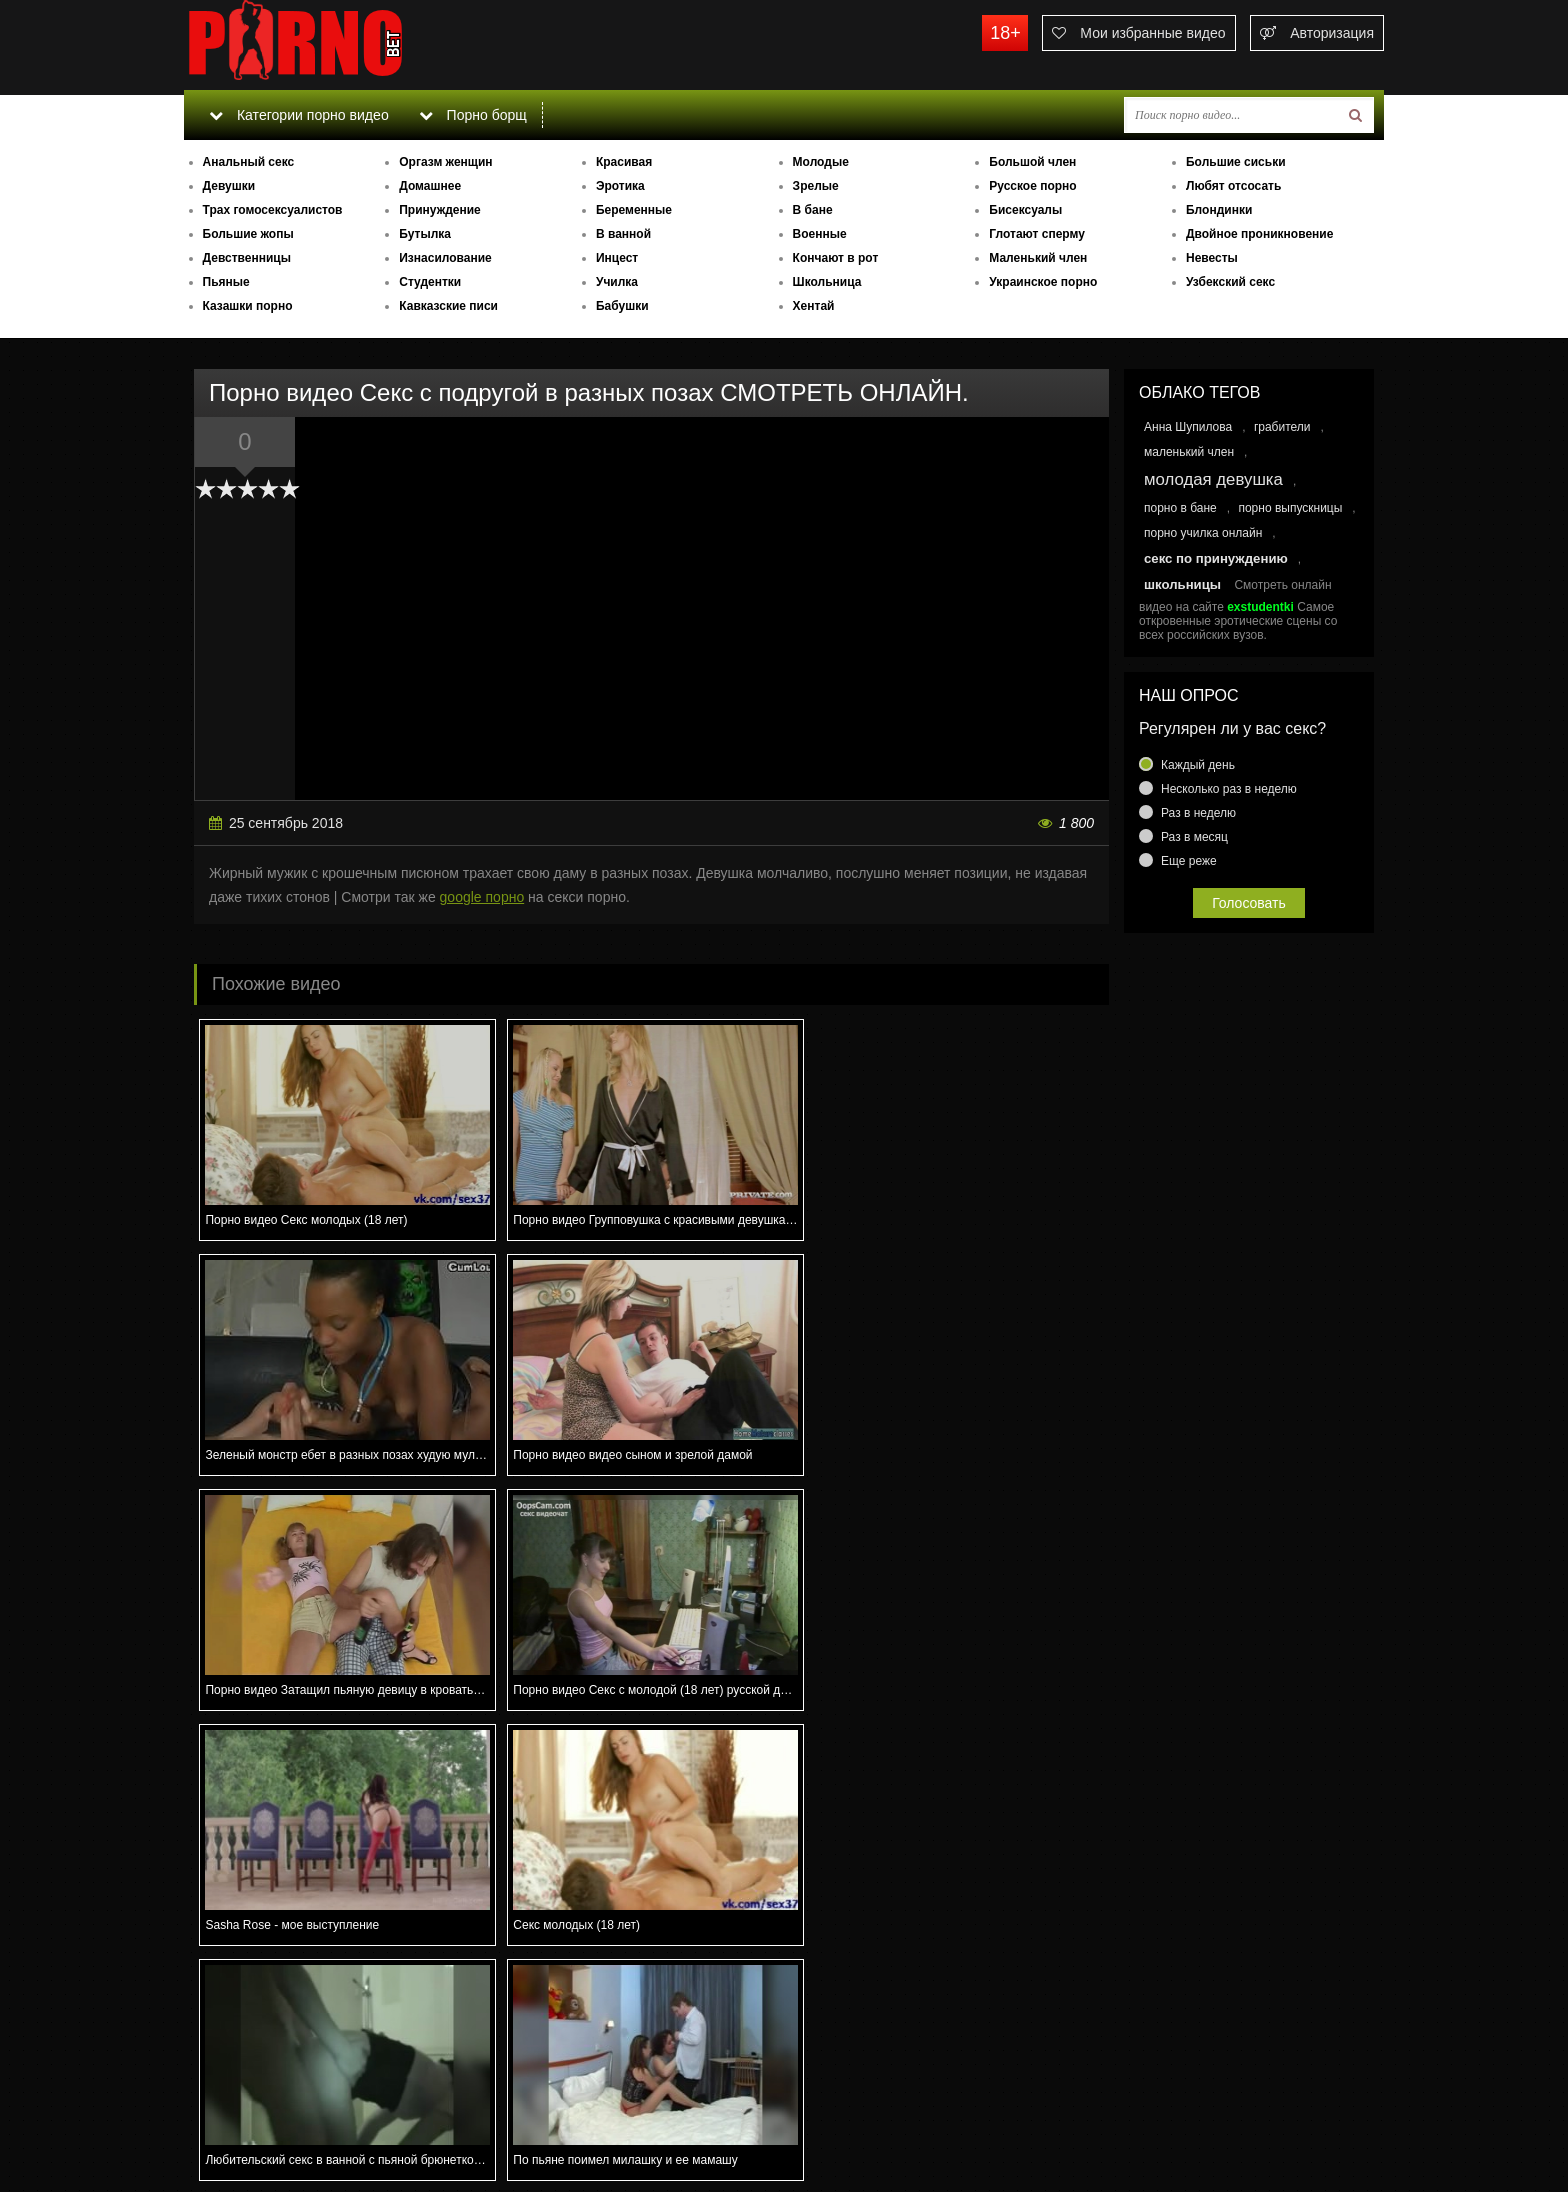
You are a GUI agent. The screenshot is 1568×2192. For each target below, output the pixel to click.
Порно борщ (473, 115)
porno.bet (334, 45)
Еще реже (1189, 861)
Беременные (634, 210)
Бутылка (425, 234)
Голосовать (1249, 903)
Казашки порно (248, 306)
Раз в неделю (1198, 813)
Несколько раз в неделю (1229, 789)
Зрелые (816, 186)
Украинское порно (1043, 282)
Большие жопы (248, 234)
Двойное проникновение (1259, 234)
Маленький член (1038, 258)
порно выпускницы (1290, 508)
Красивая (624, 162)
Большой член (1032, 162)
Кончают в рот (836, 258)
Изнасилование (445, 258)
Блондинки (1219, 210)
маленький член (1189, 452)
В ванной (623, 234)
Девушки (229, 186)
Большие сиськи (1236, 162)
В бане (813, 210)
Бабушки (622, 306)
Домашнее (430, 186)
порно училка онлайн (1203, 533)
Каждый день (1198, 765)
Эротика (620, 186)
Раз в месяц (1194, 837)
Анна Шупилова (1188, 427)
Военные (820, 234)
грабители (1282, 427)
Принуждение (440, 210)
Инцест (617, 258)
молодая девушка (1213, 479)
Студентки (430, 282)
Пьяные (226, 282)
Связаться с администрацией (287, 2122)
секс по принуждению (1216, 558)
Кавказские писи (448, 306)
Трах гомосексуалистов (273, 210)
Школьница (827, 282)
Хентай (814, 306)
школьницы (1182, 584)
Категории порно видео (298, 115)
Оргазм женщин (445, 162)
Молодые (821, 162)
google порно (482, 897)
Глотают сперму (1037, 234)
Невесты (1212, 258)
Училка (617, 282)
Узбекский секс (1230, 282)
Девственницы (247, 258)
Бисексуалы (1025, 210)
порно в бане (1180, 508)
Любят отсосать (1233, 186)
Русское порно (1032, 186)
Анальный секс (249, 162)
